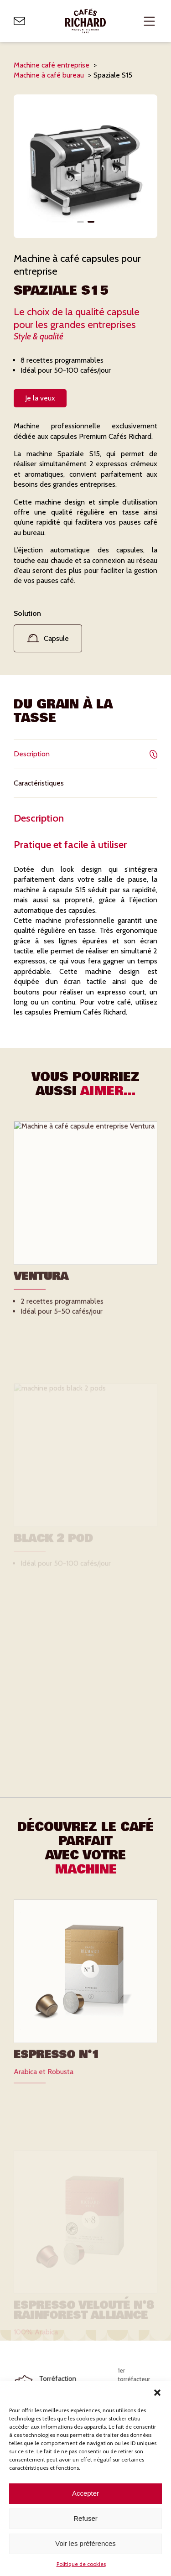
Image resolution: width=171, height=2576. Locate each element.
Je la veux (40, 398)
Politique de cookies (81, 2563)
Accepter (85, 2493)
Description (85, 754)
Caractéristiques (85, 783)
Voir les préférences (85, 2543)
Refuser (85, 2518)
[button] (157, 2392)
